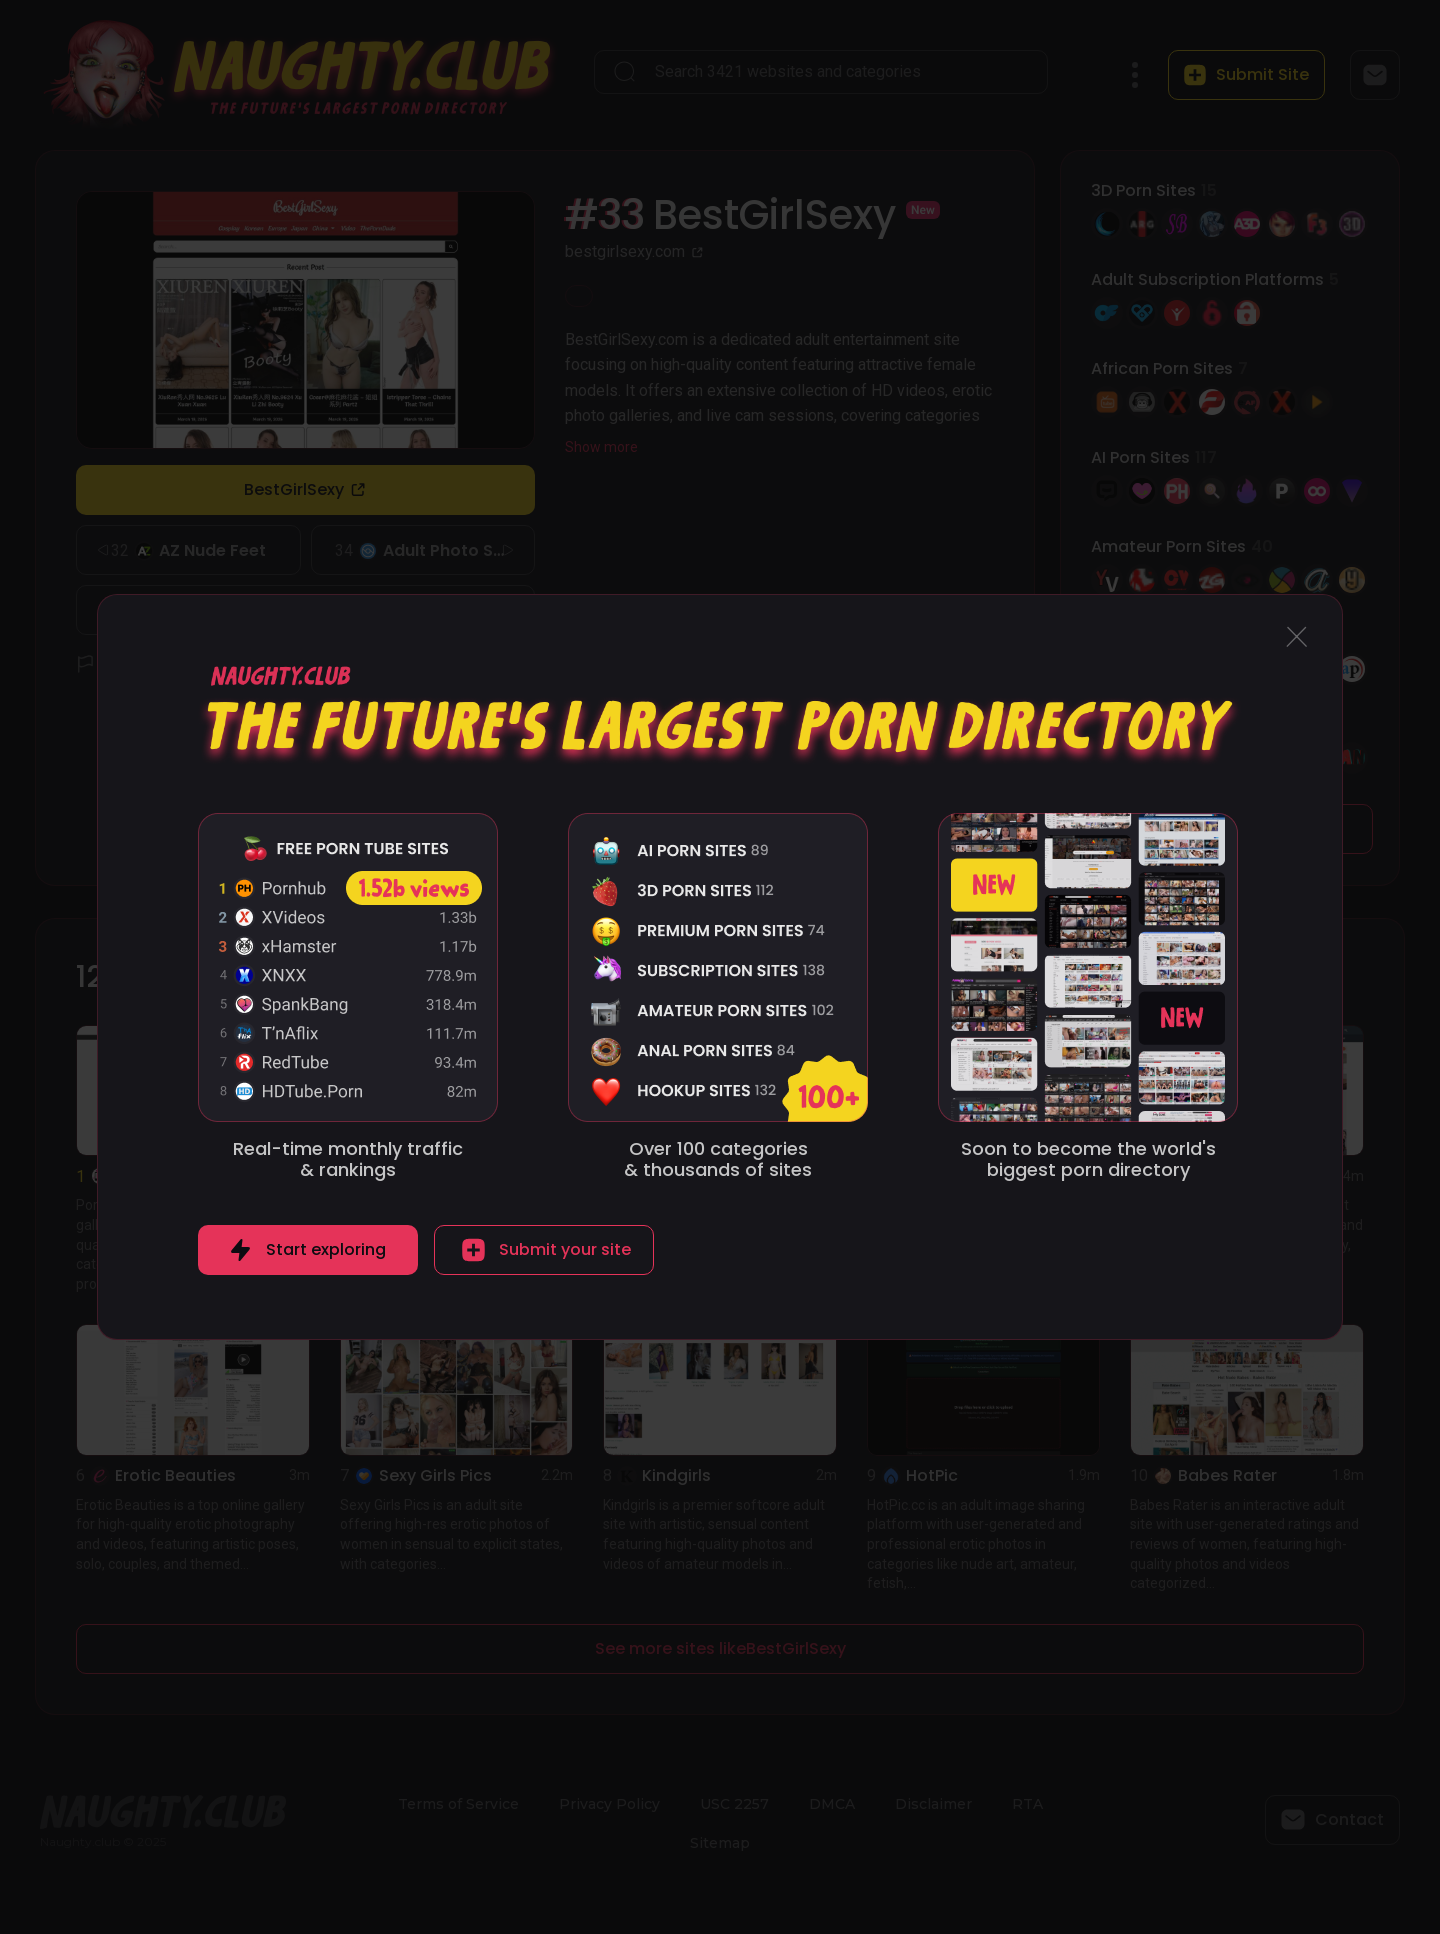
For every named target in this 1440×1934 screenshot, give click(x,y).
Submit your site (565, 1249)
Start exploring (326, 1249)
